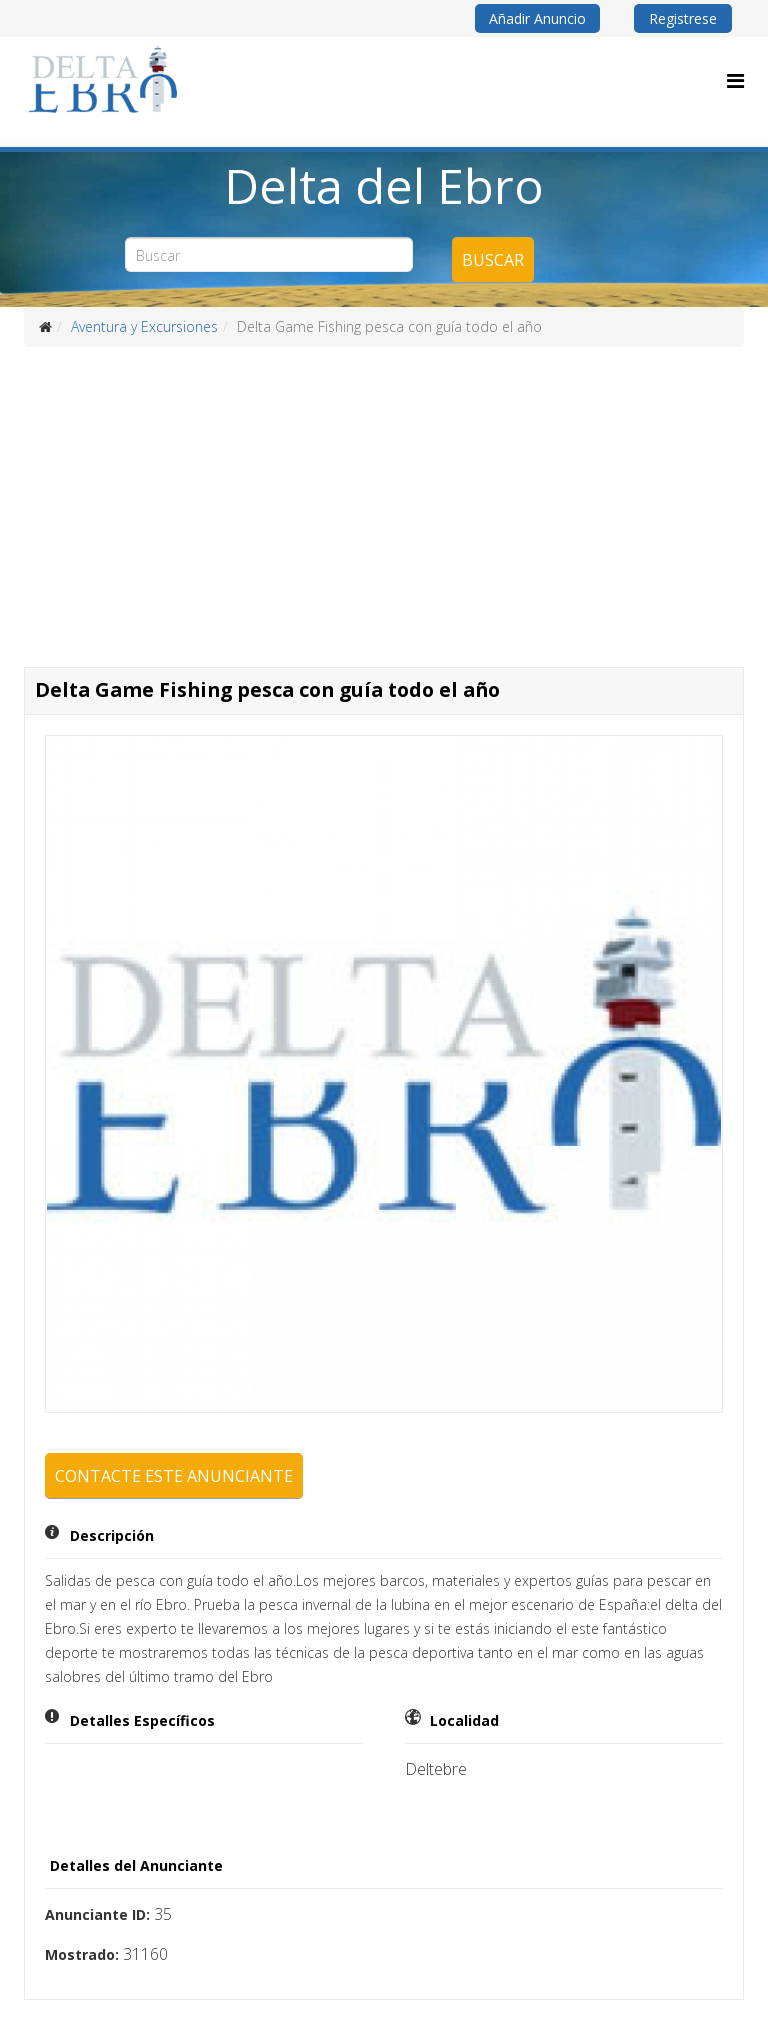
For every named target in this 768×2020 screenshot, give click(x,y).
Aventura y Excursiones (144, 326)
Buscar (493, 260)
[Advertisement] (384, 497)
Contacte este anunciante (174, 1476)
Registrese (683, 18)
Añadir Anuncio (537, 18)
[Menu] (735, 80)
